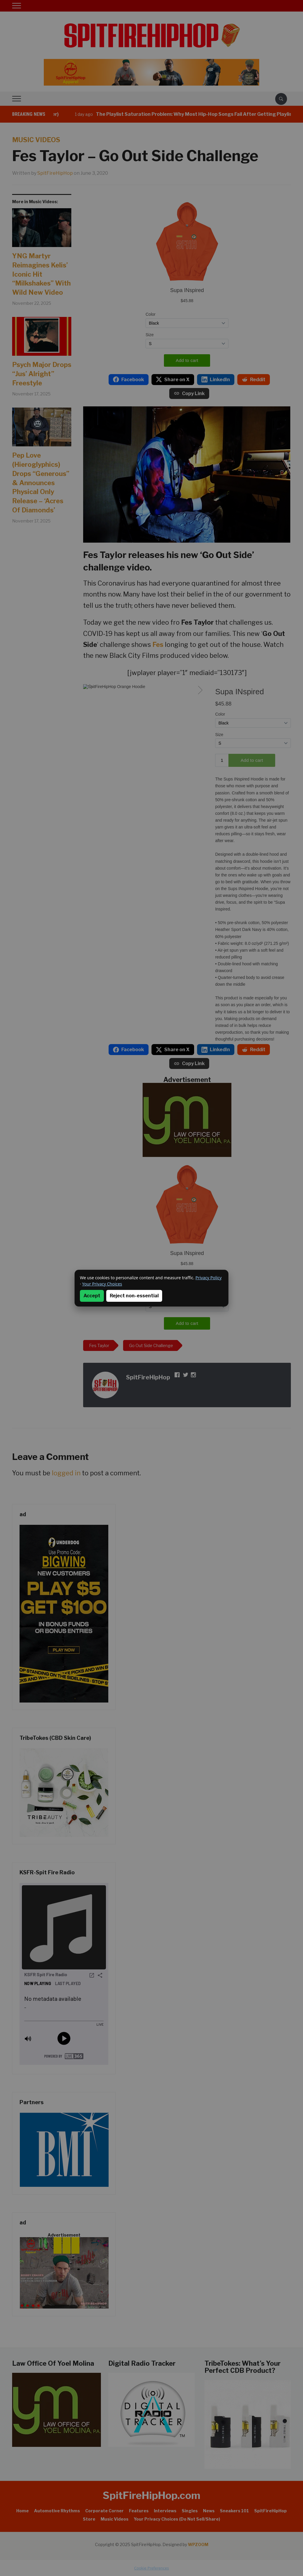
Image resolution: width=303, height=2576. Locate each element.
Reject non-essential (134, 1296)
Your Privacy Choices (102, 1284)
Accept (91, 1296)
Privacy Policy (209, 1277)
